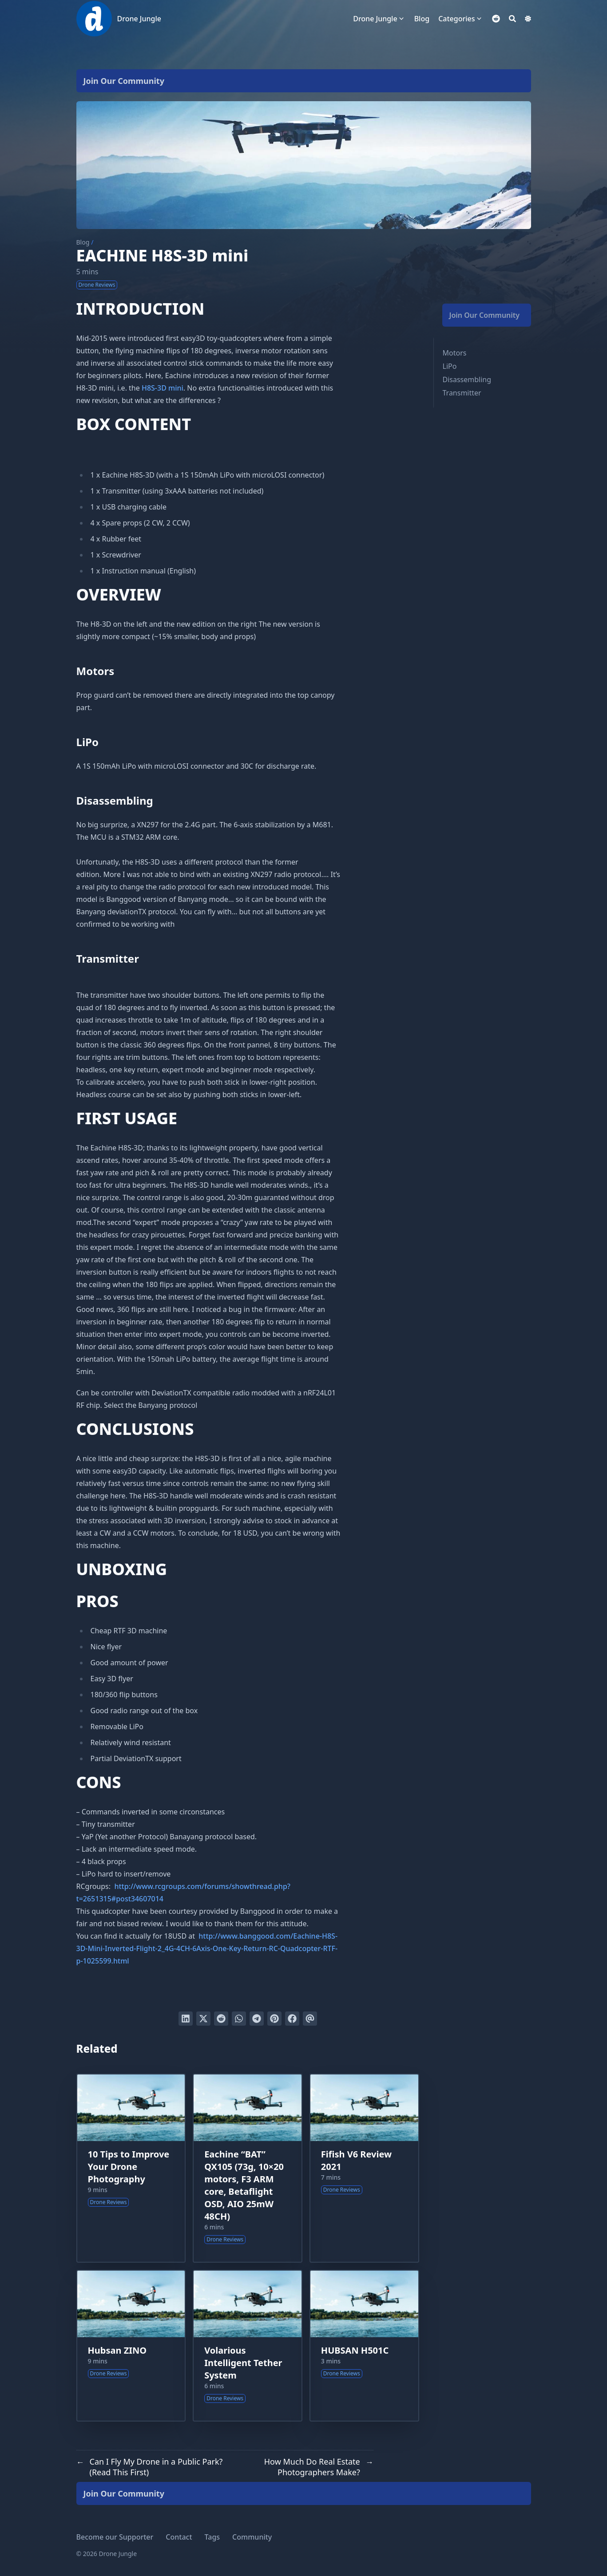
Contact (179, 2537)
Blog (83, 242)
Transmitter (462, 393)
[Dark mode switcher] (528, 18)
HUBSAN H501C (355, 2350)
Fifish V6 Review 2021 (356, 2160)
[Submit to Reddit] (221, 2018)
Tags (212, 2537)
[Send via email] (310, 2018)
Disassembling (467, 379)
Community (252, 2537)
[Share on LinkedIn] (186, 2018)
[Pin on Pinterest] (274, 2018)
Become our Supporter (115, 2537)
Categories (456, 19)
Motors (455, 353)
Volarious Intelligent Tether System (243, 2362)
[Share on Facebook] (292, 2018)
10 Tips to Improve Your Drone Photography (129, 2166)
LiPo (450, 366)
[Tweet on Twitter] (203, 2018)
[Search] (512, 18)
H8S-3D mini (162, 388)
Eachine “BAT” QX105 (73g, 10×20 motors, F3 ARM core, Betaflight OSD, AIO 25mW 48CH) (244, 2185)
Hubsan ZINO (117, 2350)
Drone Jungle (139, 19)
